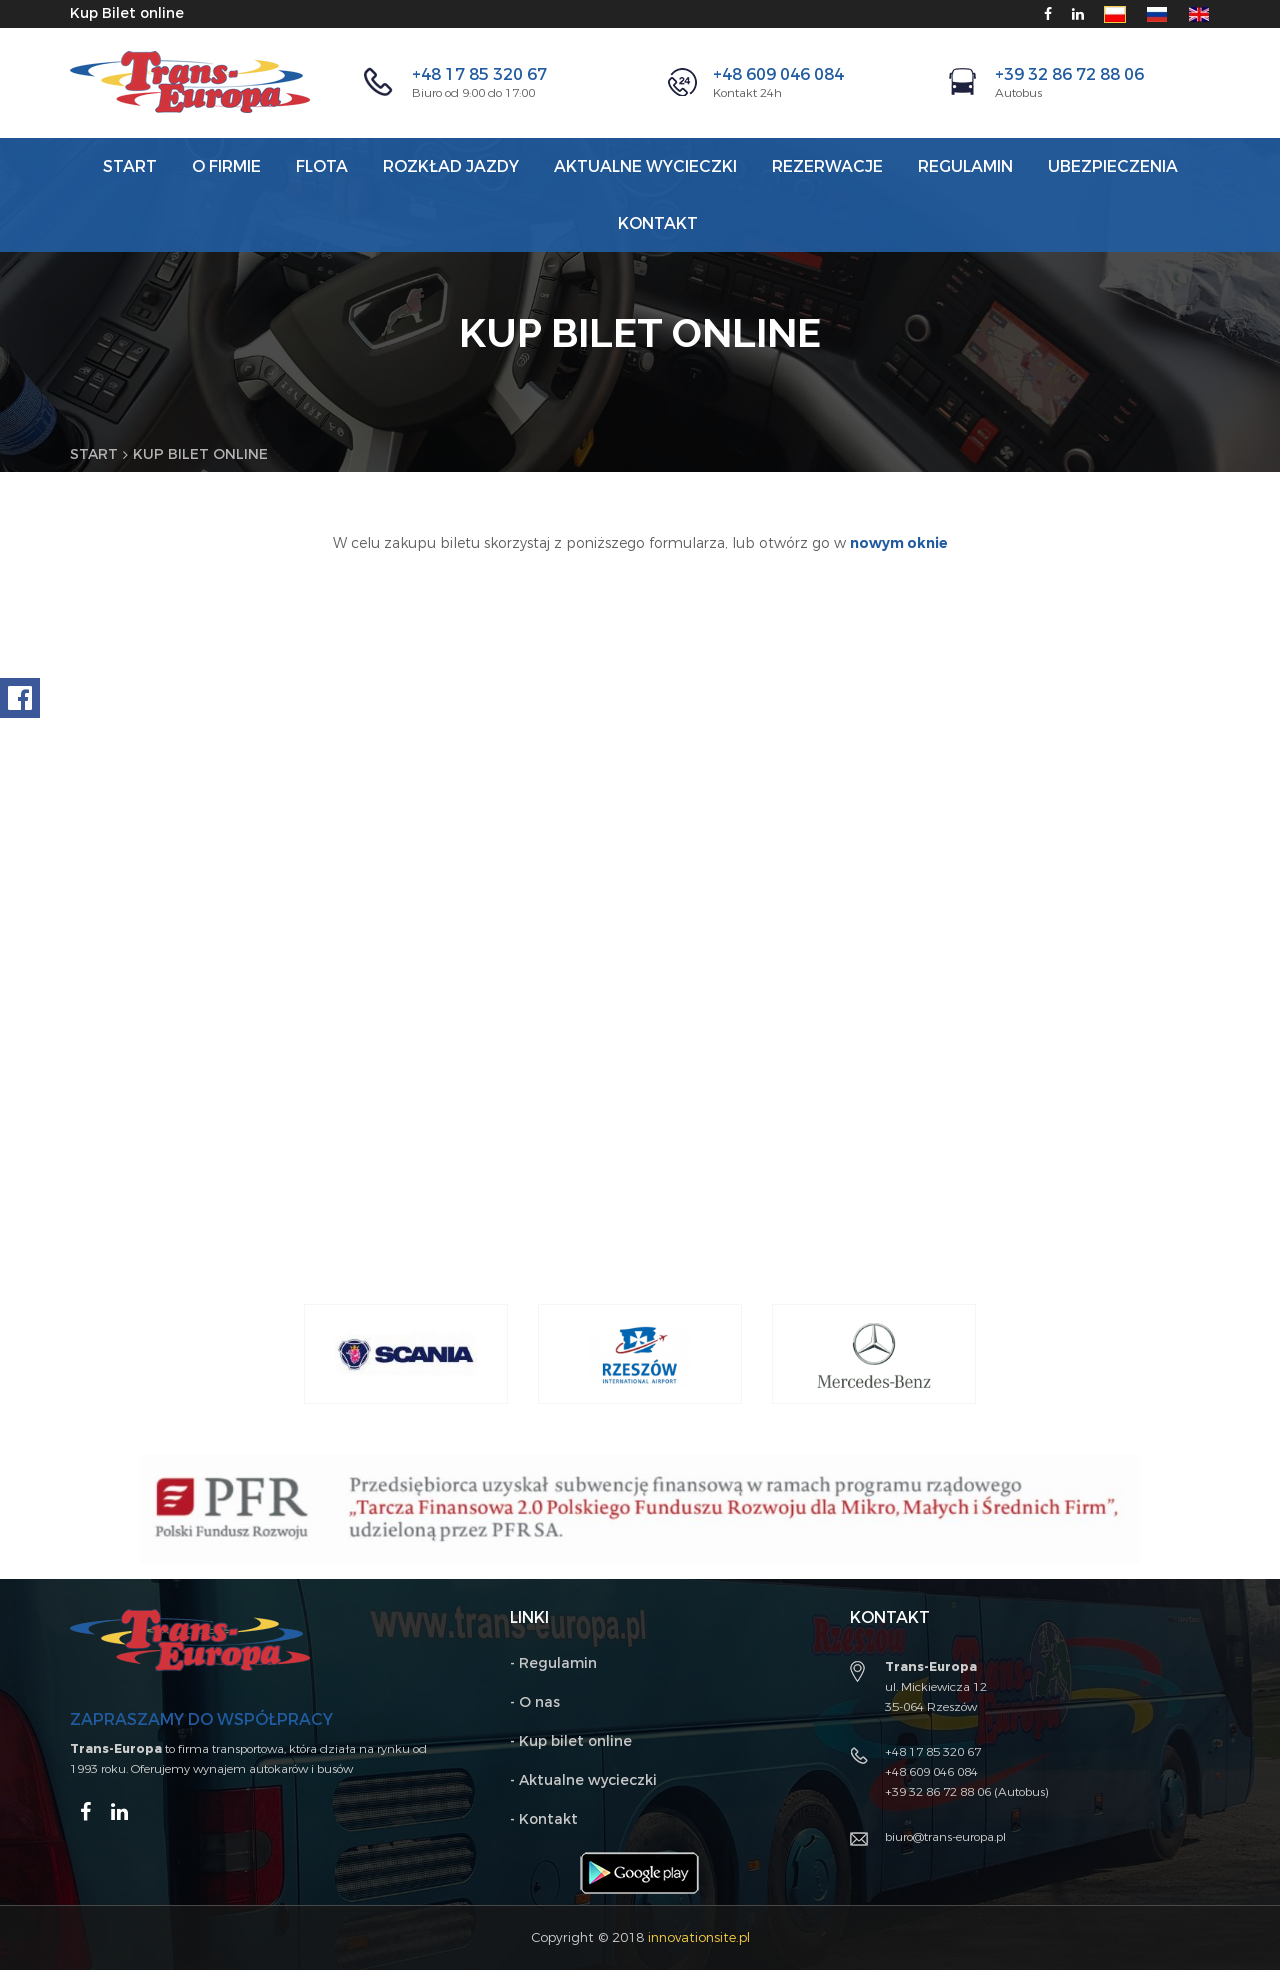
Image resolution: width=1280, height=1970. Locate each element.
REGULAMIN (965, 166)
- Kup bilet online (571, 1741)
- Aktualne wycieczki (583, 1780)
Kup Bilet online (127, 13)
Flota (322, 166)
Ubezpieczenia (1113, 166)
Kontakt (658, 223)
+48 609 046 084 (778, 74)
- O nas (535, 1702)
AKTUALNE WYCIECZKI (645, 166)
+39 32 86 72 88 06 (1069, 74)
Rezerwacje (827, 166)
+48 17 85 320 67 (479, 74)
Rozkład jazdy (451, 166)
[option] (406, 1354)
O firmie (226, 166)
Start (130, 166)
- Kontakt (544, 1819)
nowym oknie (899, 543)
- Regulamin (553, 1663)
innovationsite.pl (699, 1937)
